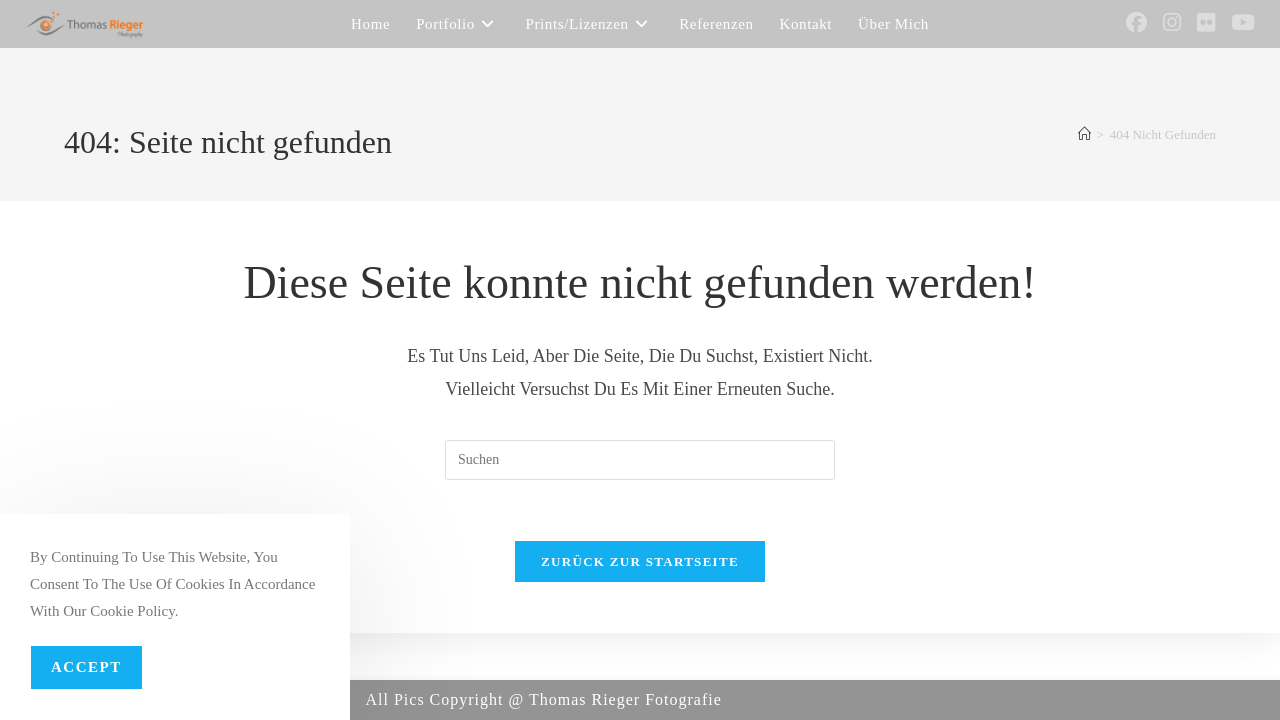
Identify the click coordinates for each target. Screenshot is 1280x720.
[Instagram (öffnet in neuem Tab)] (1172, 23)
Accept (86, 667)
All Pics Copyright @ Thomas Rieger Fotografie (544, 699)
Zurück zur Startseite (640, 561)
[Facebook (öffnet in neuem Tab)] (1136, 23)
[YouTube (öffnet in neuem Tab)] (1243, 23)
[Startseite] (1084, 134)
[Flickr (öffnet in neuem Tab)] (1206, 23)
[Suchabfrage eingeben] (640, 460)
